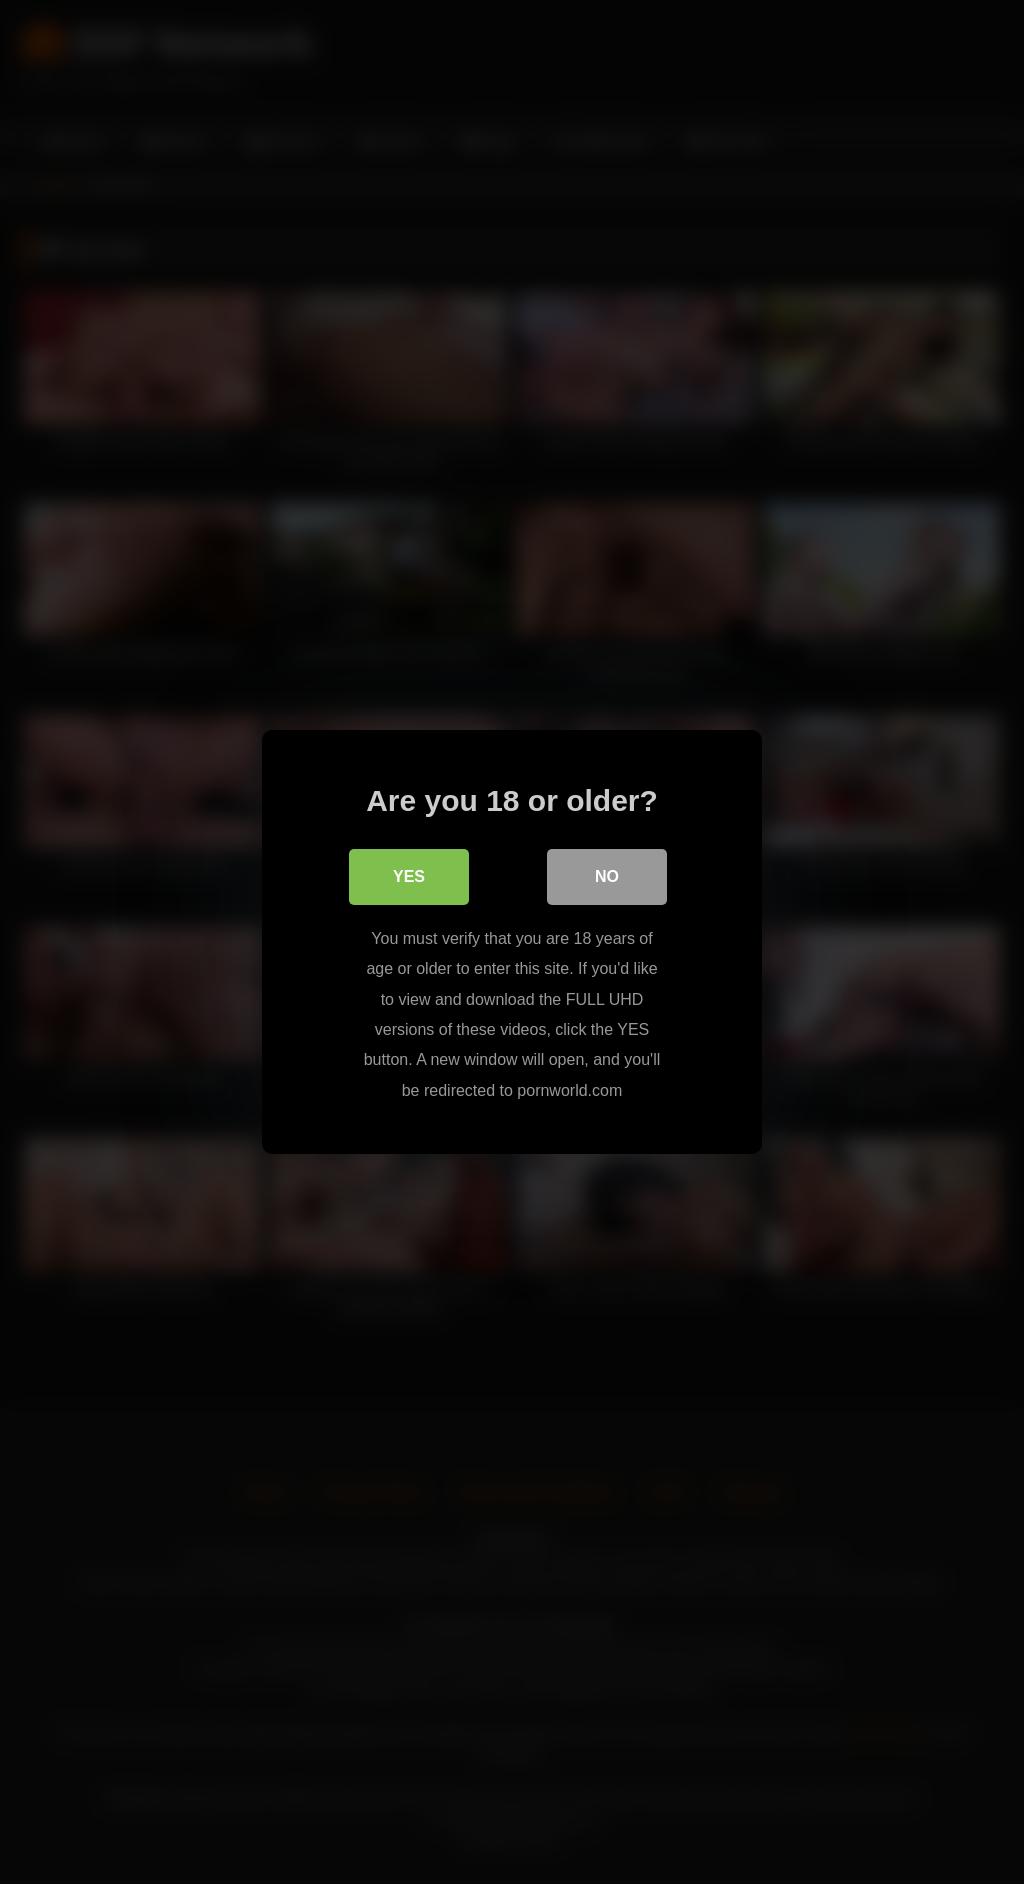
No (607, 876)
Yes (409, 876)
